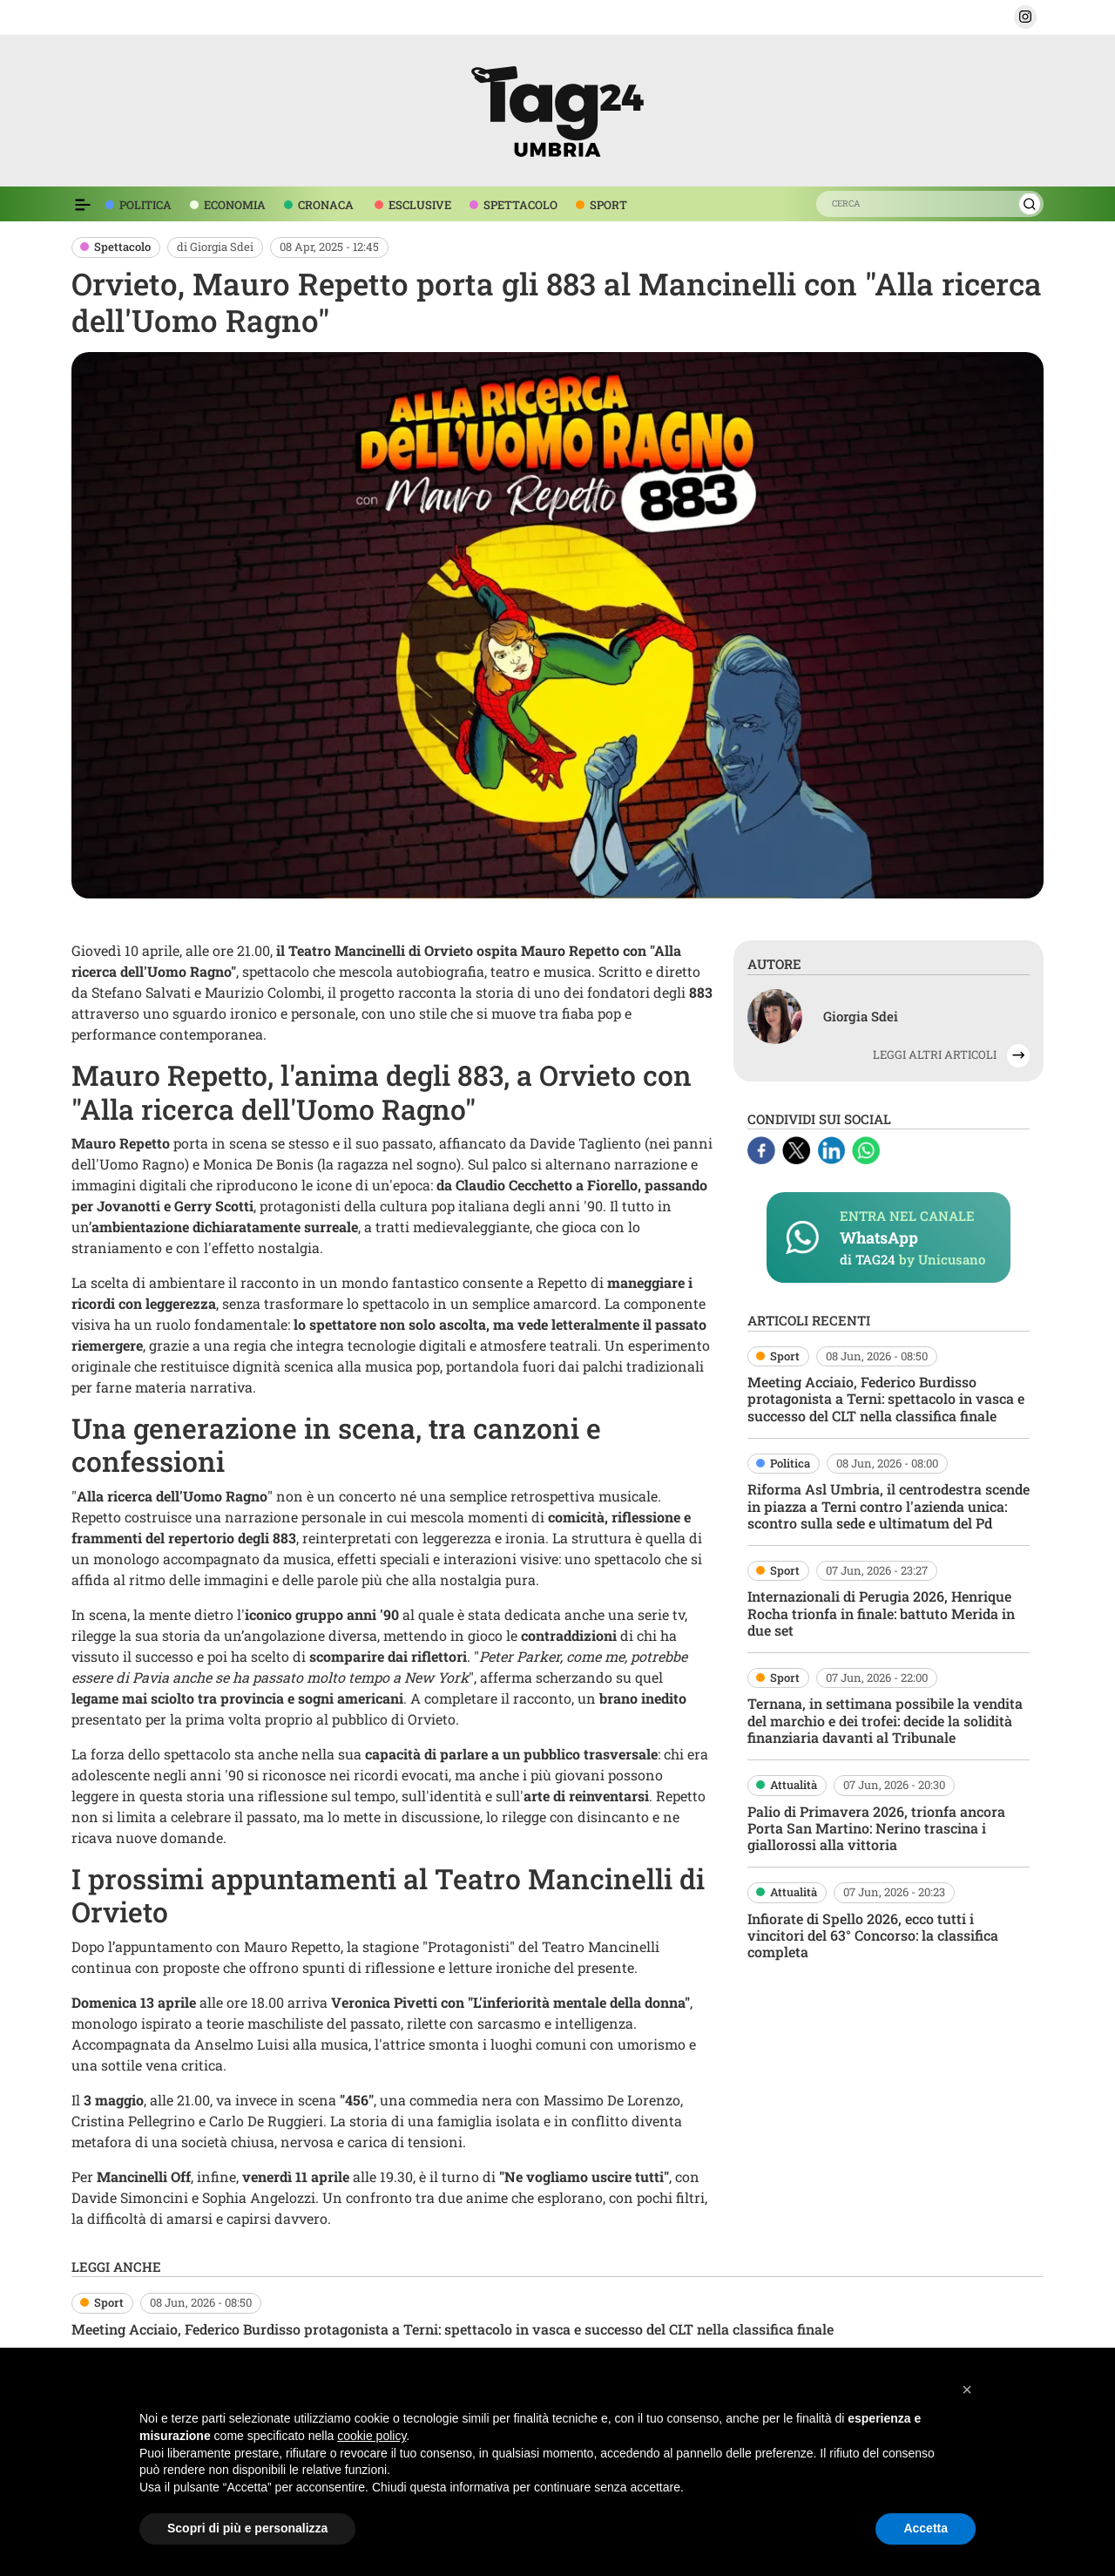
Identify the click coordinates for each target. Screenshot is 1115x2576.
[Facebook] (763, 1148)
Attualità (793, 1785)
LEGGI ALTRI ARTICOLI (935, 1054)
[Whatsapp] (866, 1148)
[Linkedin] (832, 1148)
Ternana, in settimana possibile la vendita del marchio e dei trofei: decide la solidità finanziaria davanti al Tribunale (885, 1720)
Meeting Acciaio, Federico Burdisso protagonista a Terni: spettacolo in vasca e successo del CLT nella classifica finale (885, 1398)
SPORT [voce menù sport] (608, 205)
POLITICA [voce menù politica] (145, 205)
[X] (798, 1148)
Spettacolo (122, 246)
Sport (785, 1356)
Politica (790, 1463)
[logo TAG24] (557, 108)
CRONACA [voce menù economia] (326, 205)
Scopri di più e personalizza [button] (247, 2528)
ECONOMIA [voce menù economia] (235, 205)
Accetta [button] (925, 2528)
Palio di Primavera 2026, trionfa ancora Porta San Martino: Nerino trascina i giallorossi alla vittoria (876, 1828)
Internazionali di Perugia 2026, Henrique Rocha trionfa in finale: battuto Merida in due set (881, 1612)
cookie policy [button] (371, 2436)
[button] (1025, 17)
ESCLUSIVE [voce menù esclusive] (420, 205)
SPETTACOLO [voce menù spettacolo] (520, 205)
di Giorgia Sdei (215, 246)
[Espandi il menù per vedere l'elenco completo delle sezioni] (82, 204)
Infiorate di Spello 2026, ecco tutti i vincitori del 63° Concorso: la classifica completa (872, 1935)
